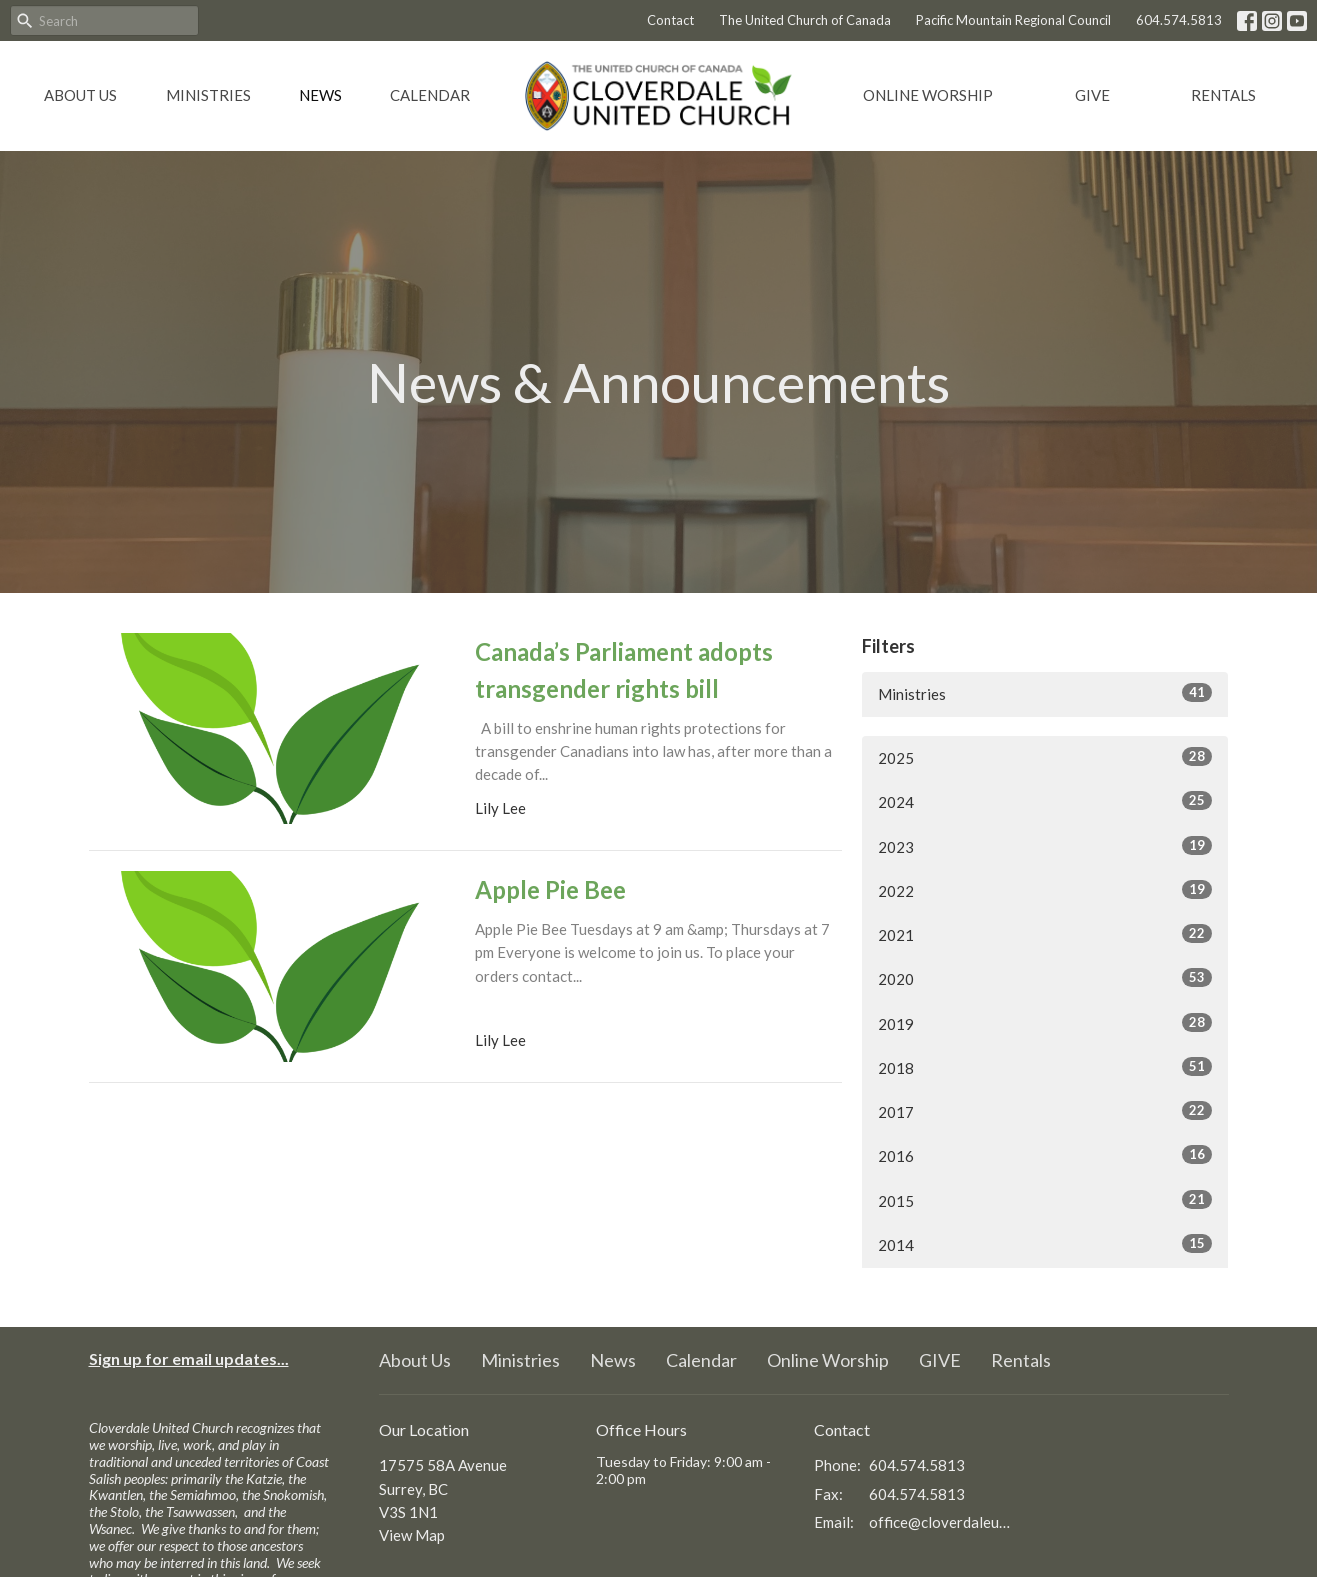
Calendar (430, 95)
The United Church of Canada (805, 20)
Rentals (1223, 95)
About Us (80, 95)
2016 (1045, 1155)
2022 (1045, 890)
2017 (1045, 1111)
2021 (1045, 934)
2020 (1045, 978)
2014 (1045, 1244)
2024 (1045, 801)
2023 (1045, 846)
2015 (1045, 1200)
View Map (412, 1535)
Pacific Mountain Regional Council (1013, 20)
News (320, 95)
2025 (1045, 757)
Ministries (208, 95)
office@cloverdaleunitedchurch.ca (940, 1522)
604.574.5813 (1179, 20)
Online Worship (928, 95)
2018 (1045, 1067)
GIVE (1092, 95)
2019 (1045, 1023)
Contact (670, 20)
